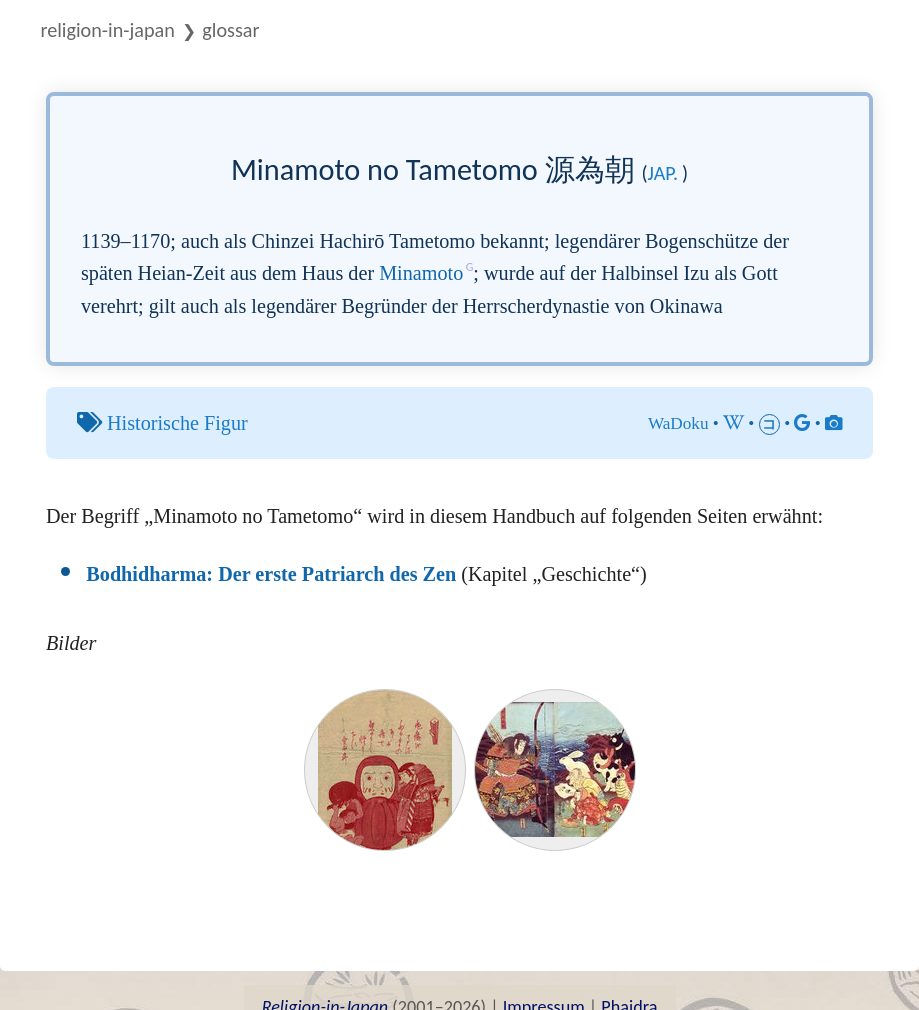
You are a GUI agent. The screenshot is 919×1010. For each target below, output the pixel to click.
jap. (663, 173)
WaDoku (678, 423)
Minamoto (421, 273)
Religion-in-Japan (107, 30)
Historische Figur (177, 423)
